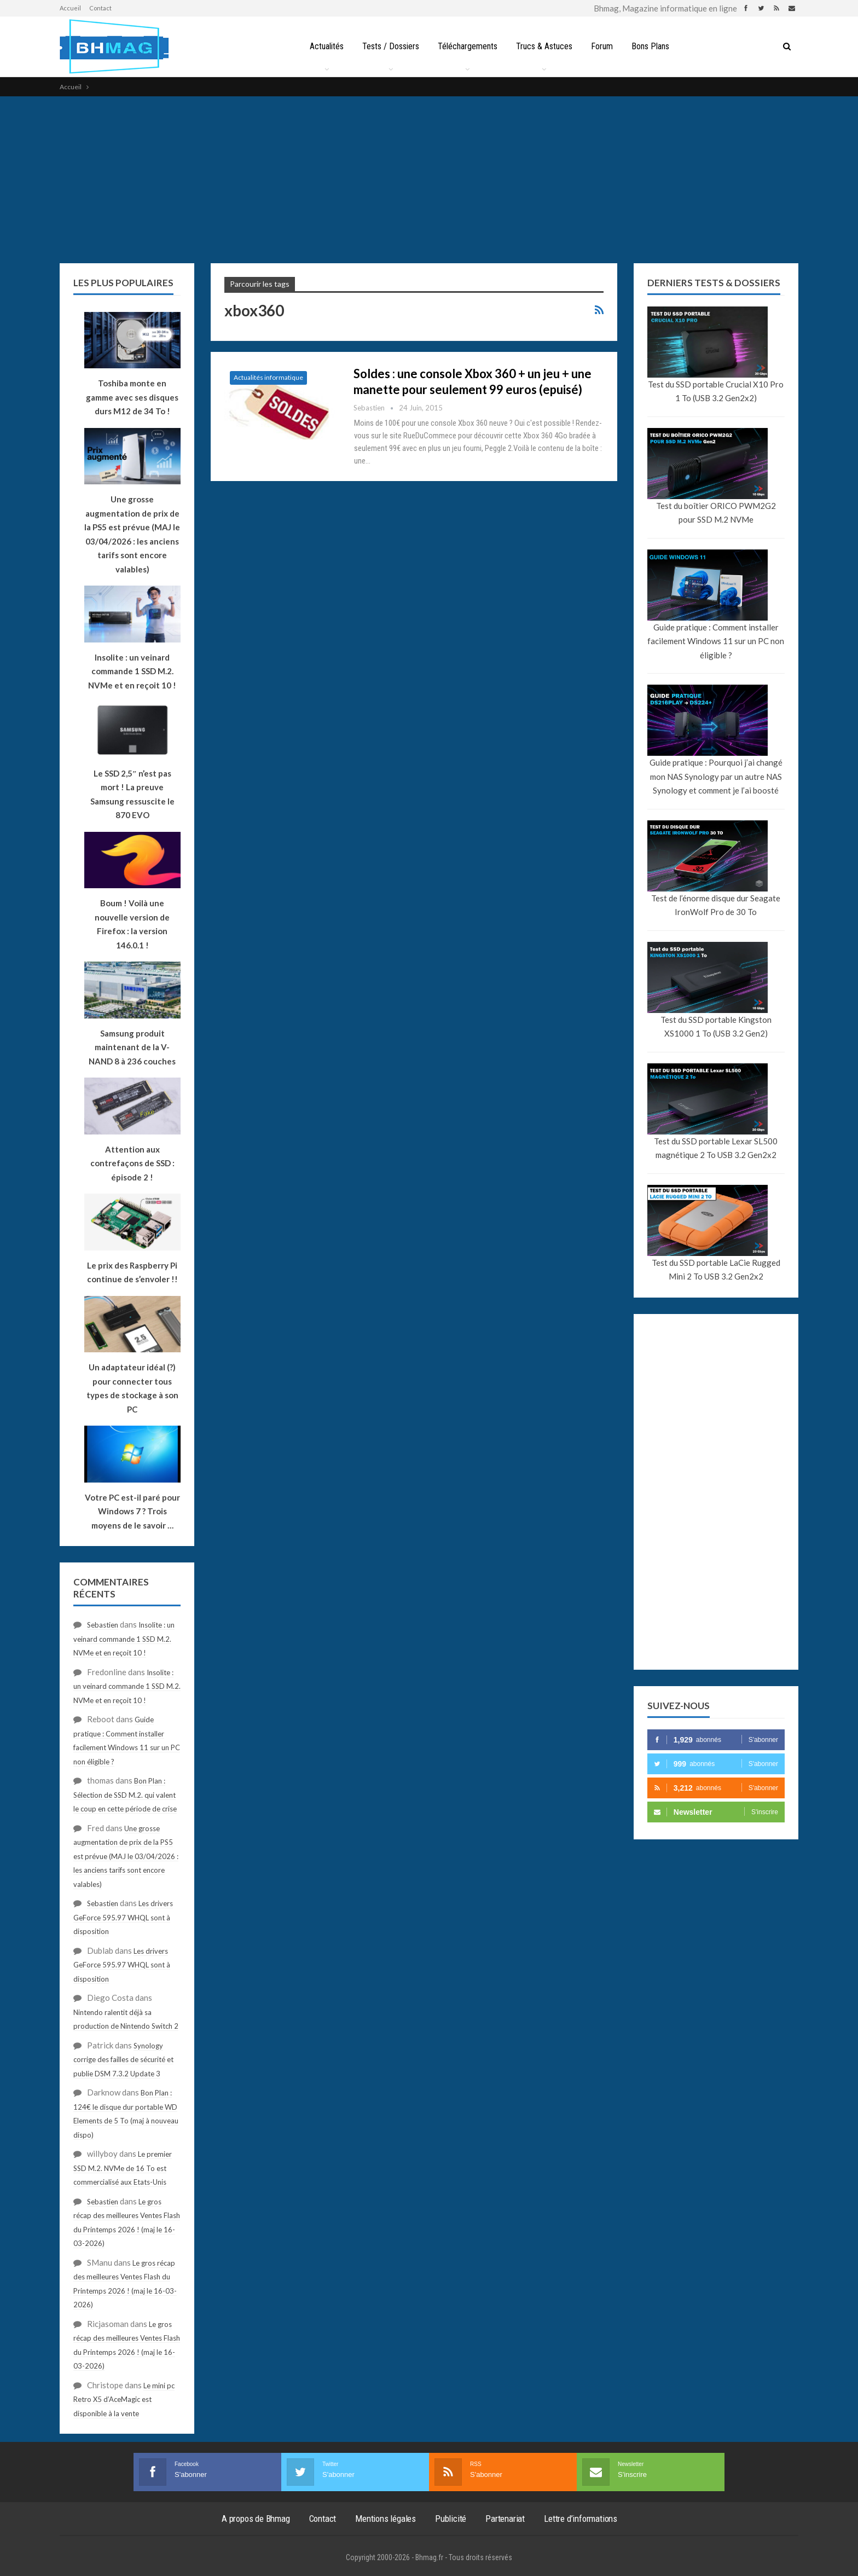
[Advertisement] (429, 178)
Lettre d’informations (580, 2518)
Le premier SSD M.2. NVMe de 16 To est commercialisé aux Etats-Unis (122, 2168)
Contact (100, 7)
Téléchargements (466, 46)
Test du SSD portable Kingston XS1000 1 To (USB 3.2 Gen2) (716, 1027)
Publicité (450, 2518)
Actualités (322, 46)
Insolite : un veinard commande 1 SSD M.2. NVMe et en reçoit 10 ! (124, 1638)
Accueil (70, 7)
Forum (604, 46)
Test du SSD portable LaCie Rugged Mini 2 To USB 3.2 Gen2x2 (716, 1270)
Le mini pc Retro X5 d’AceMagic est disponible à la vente (124, 2399)
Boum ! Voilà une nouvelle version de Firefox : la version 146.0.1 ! (132, 924)
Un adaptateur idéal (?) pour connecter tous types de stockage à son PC (132, 1388)
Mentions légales (385, 2518)
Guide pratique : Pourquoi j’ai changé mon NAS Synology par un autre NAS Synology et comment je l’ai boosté (716, 776)
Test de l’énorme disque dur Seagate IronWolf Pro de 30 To (715, 905)
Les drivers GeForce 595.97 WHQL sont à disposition (123, 1917)
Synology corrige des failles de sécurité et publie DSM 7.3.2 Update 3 (123, 2059)
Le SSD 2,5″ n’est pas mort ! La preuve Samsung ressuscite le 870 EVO (132, 794)
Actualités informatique (268, 377)
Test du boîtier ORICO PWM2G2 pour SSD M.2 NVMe (716, 513)
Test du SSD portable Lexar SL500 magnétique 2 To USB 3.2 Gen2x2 (716, 1148)
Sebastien (102, 1624)
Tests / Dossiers (388, 46)
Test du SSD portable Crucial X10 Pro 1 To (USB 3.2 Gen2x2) (716, 391)
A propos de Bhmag (256, 2518)
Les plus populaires (123, 282)
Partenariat (505, 2518)
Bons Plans (654, 46)
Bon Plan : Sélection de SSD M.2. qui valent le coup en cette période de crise (125, 1794)
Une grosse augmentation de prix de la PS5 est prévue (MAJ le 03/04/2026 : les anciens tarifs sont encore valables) (132, 534)
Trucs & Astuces (545, 46)
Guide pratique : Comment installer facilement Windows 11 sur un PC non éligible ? (715, 641)
